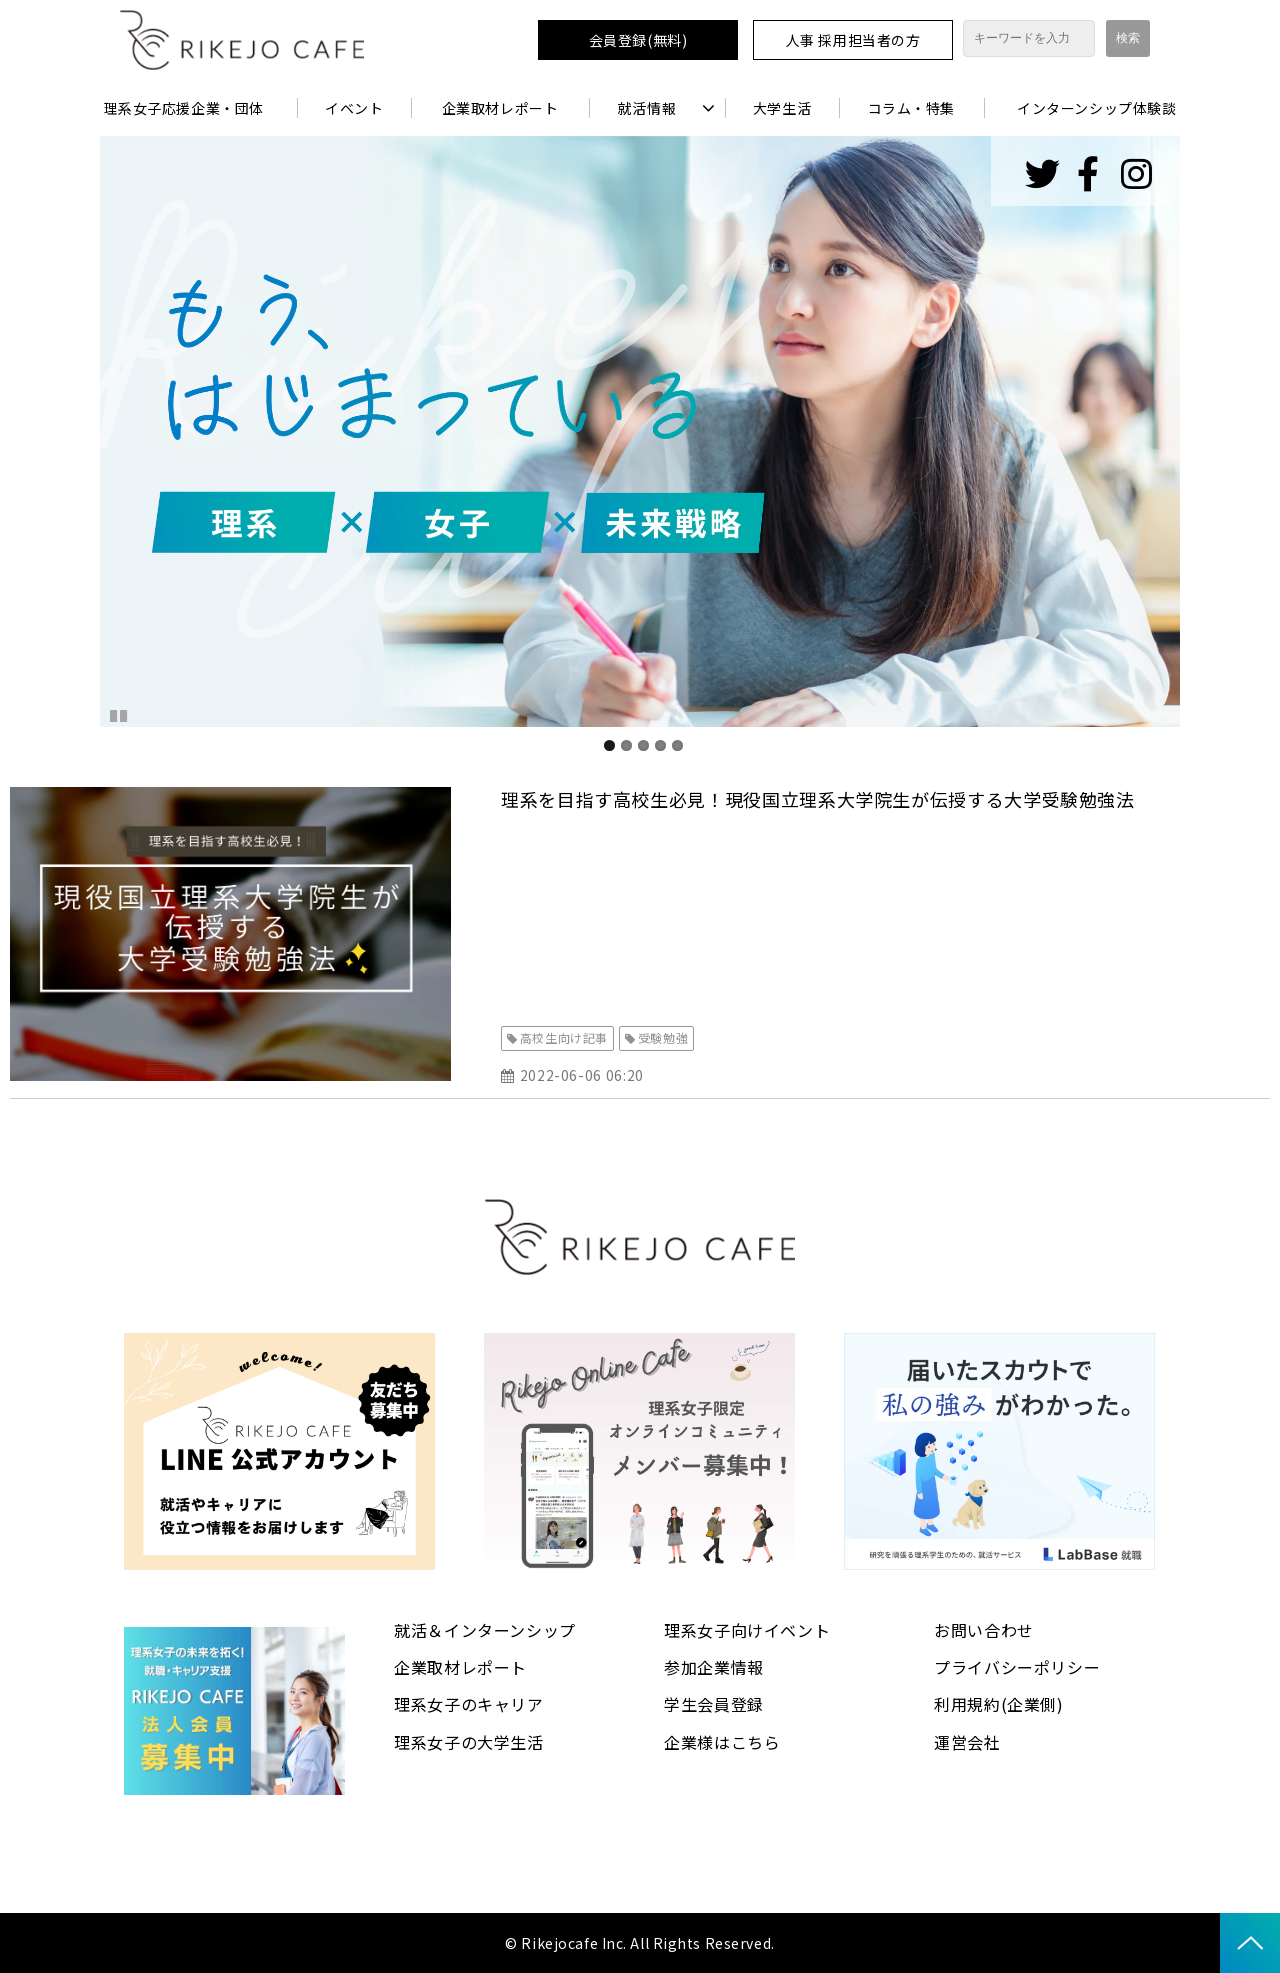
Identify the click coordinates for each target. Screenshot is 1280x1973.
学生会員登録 (714, 1704)
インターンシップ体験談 (1096, 108)
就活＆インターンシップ (485, 1630)
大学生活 (782, 108)
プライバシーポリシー (1017, 1667)
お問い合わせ (984, 1630)
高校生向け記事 (564, 1037)
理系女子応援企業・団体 (184, 108)
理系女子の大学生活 (469, 1742)
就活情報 (647, 108)
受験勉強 (663, 1037)
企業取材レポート (500, 108)
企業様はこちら (722, 1742)
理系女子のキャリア (469, 1704)
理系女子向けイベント (747, 1630)
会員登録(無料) (638, 40)
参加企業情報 (714, 1667)
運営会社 (967, 1742)
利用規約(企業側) (999, 1704)
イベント (354, 108)
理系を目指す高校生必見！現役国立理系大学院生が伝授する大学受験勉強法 (818, 799)
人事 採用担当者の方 (853, 40)
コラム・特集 (911, 108)
